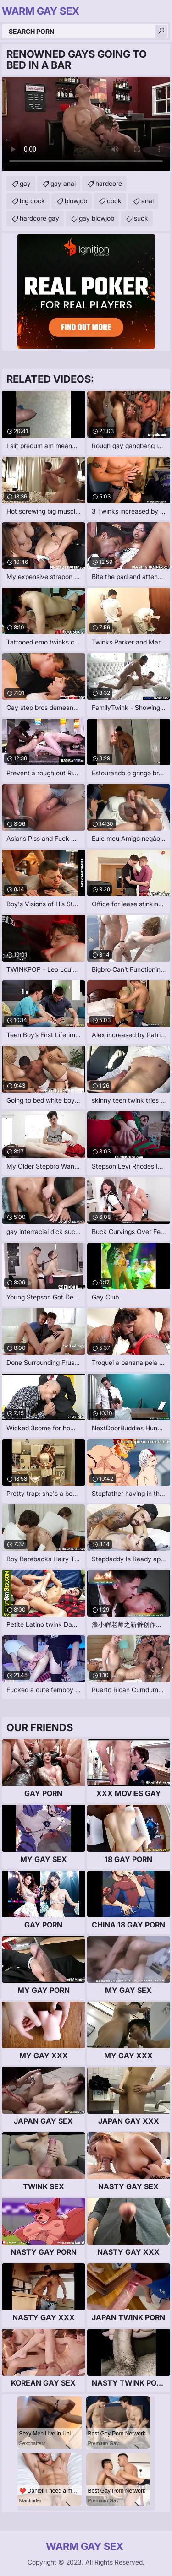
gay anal (63, 183)
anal (147, 201)
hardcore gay (39, 218)
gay (25, 183)
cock (114, 201)
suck (141, 218)
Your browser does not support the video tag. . (86, 124)
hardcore (108, 183)
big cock (32, 201)
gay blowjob (96, 218)
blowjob (76, 201)
